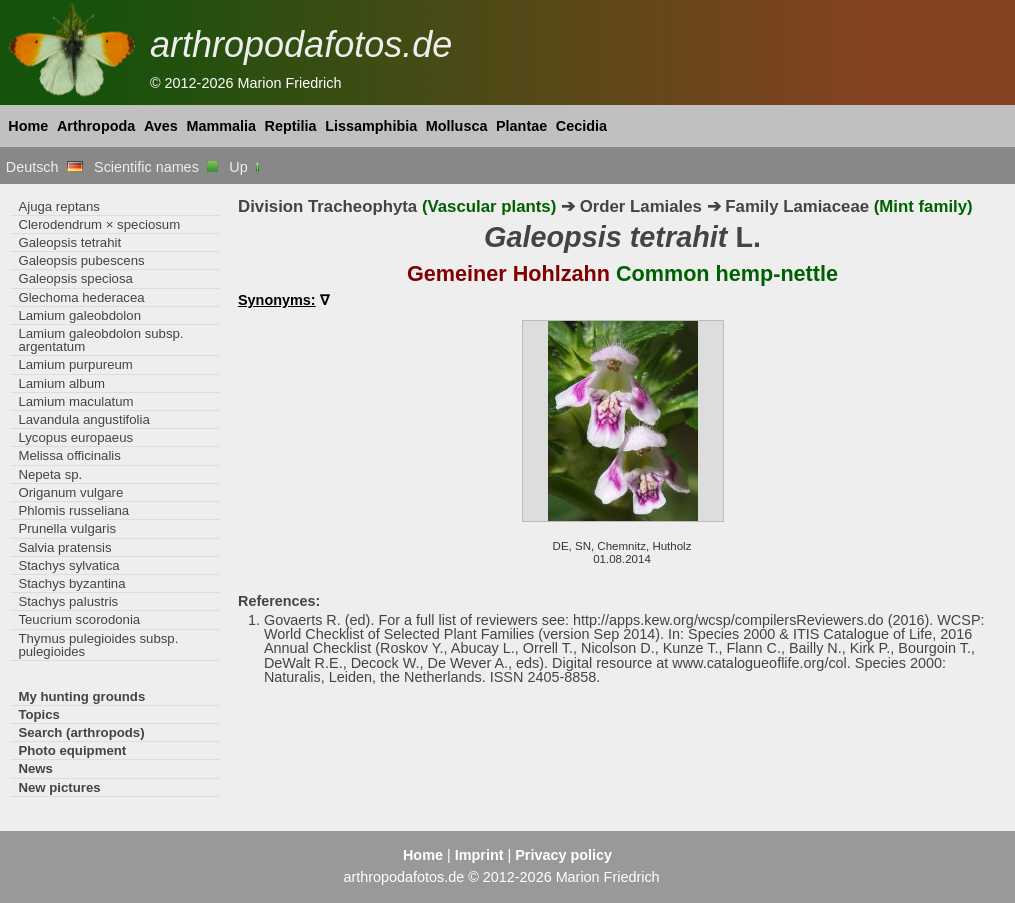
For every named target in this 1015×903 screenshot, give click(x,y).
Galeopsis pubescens (81, 260)
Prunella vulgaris (67, 528)
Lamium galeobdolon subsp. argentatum (100, 340)
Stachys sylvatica (68, 565)
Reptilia (291, 126)
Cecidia (581, 126)
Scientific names (156, 167)
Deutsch (44, 167)
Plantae (521, 126)
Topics (39, 714)
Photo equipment (72, 750)
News (35, 768)
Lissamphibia (371, 126)
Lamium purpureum (75, 364)
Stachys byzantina (71, 583)
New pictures (59, 787)
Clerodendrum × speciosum (99, 224)
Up (245, 167)
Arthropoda (96, 126)
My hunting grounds (81, 696)
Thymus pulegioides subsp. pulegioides (98, 645)
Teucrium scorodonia (79, 619)
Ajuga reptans (58, 206)
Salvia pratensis (64, 547)
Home (28, 126)
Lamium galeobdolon (79, 315)
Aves (161, 126)
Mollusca (457, 126)
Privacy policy (563, 855)
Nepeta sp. (50, 474)
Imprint (479, 855)
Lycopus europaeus (75, 437)
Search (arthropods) (81, 732)
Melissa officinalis (69, 455)
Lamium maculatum (75, 401)
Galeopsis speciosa (75, 278)
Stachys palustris (68, 601)
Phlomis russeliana (73, 510)
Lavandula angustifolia (83, 419)
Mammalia (221, 126)
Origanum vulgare (70, 492)
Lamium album (61, 383)
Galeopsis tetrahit (69, 242)
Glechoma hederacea (81, 297)
